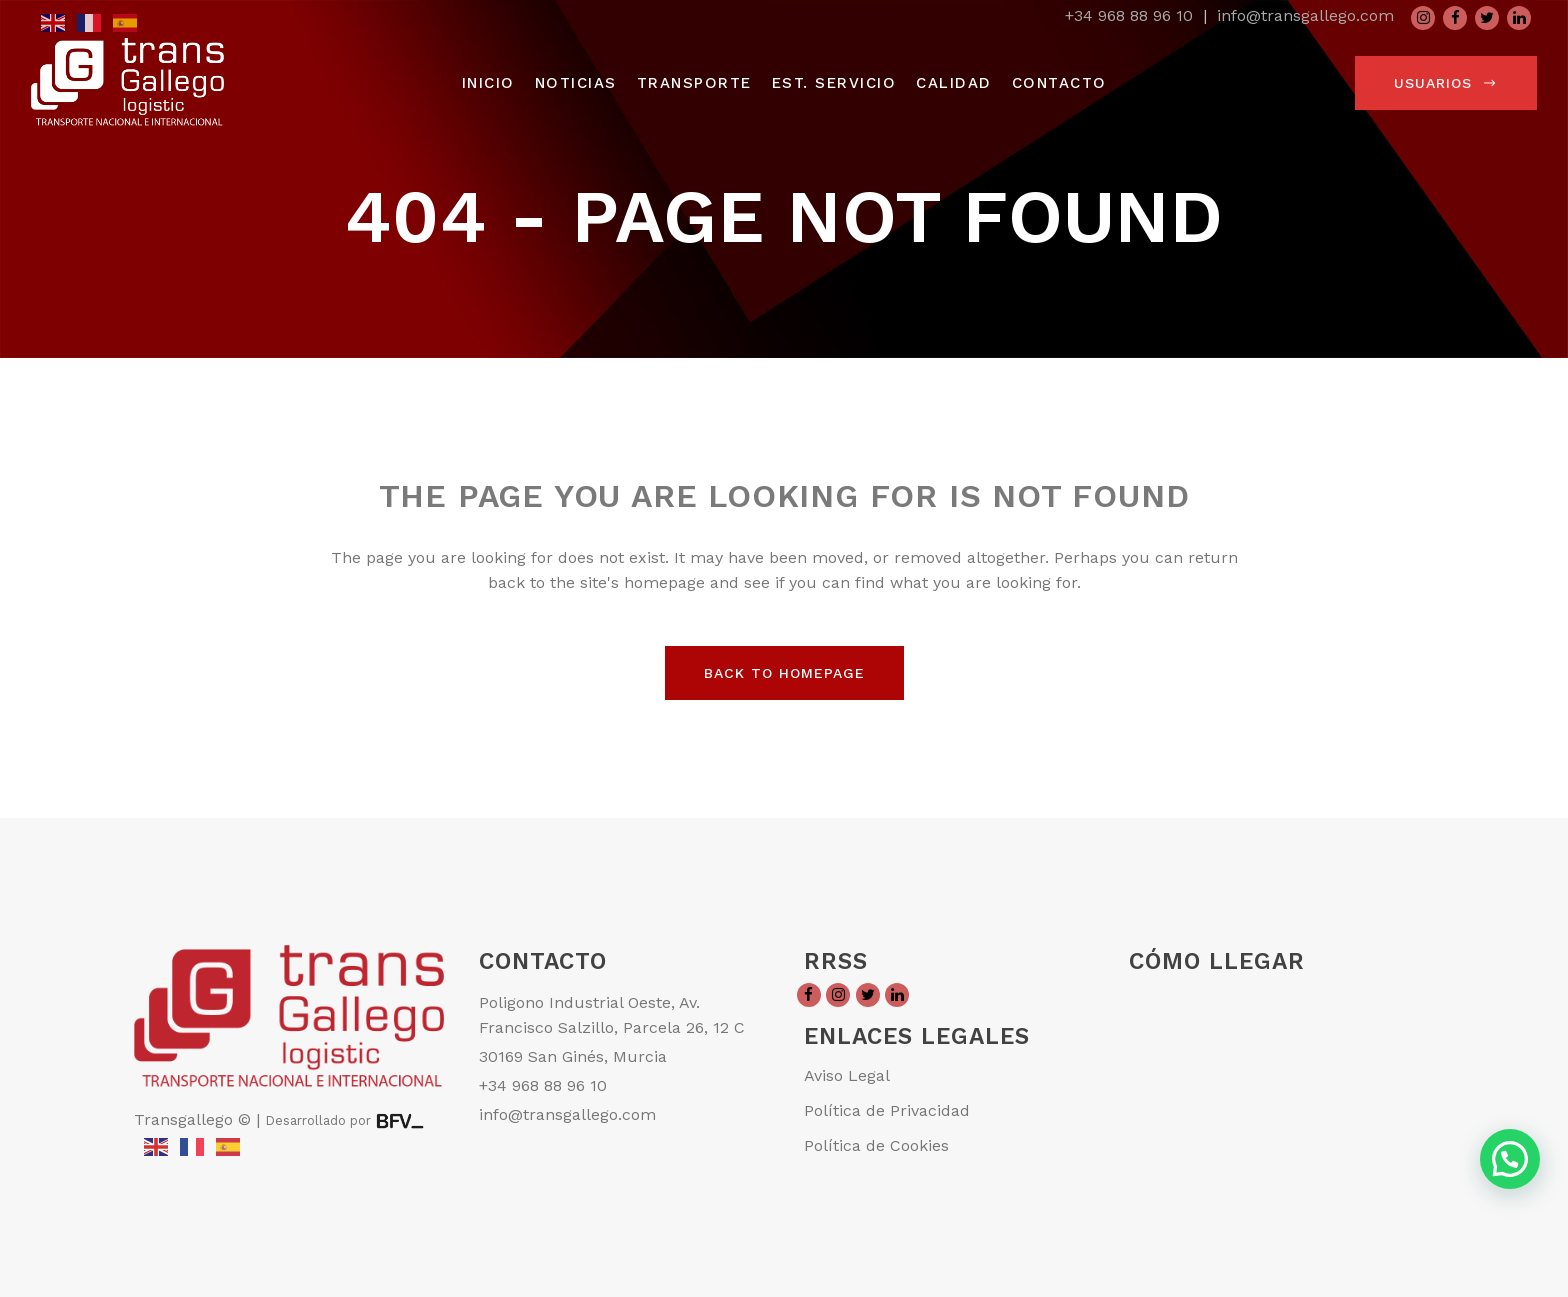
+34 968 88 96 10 (1129, 15)
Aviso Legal (847, 1075)
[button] (1510, 1159)
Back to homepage (784, 673)
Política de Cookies (876, 1145)
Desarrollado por (320, 1120)
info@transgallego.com (1305, 15)
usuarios (1446, 83)
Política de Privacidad (887, 1110)
